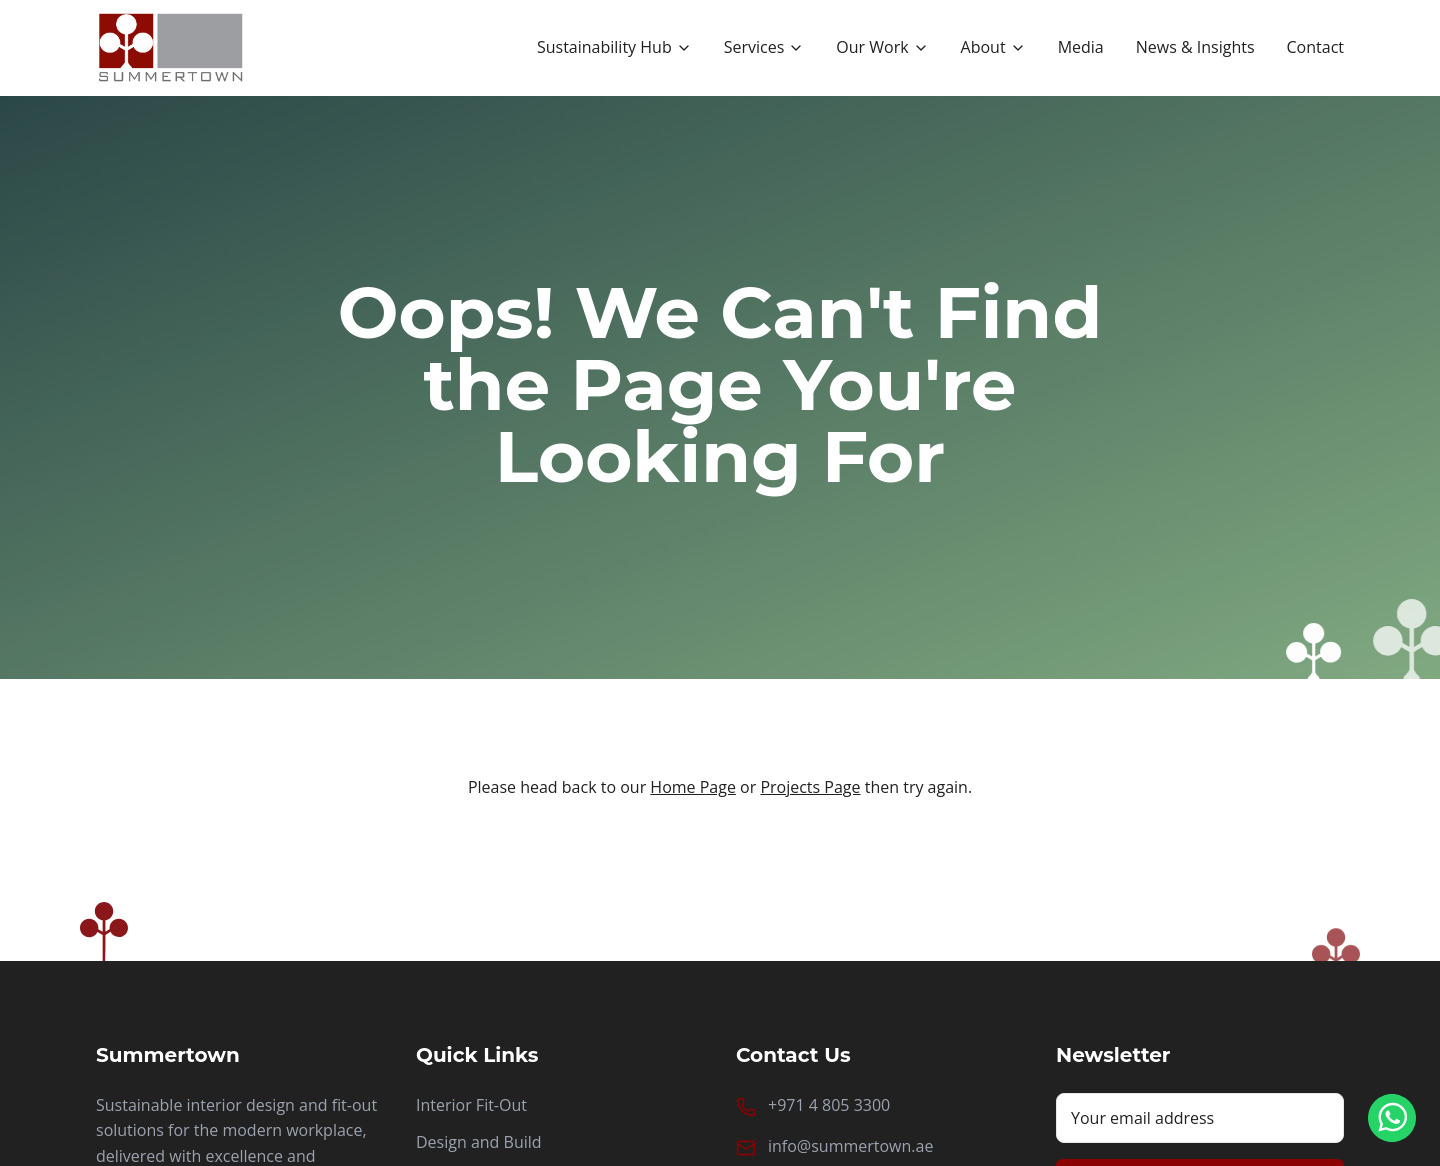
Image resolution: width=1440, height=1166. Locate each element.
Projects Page (810, 787)
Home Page (693, 787)
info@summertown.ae (850, 1146)
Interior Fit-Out (471, 1105)
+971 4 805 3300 (829, 1105)
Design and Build (479, 1142)
